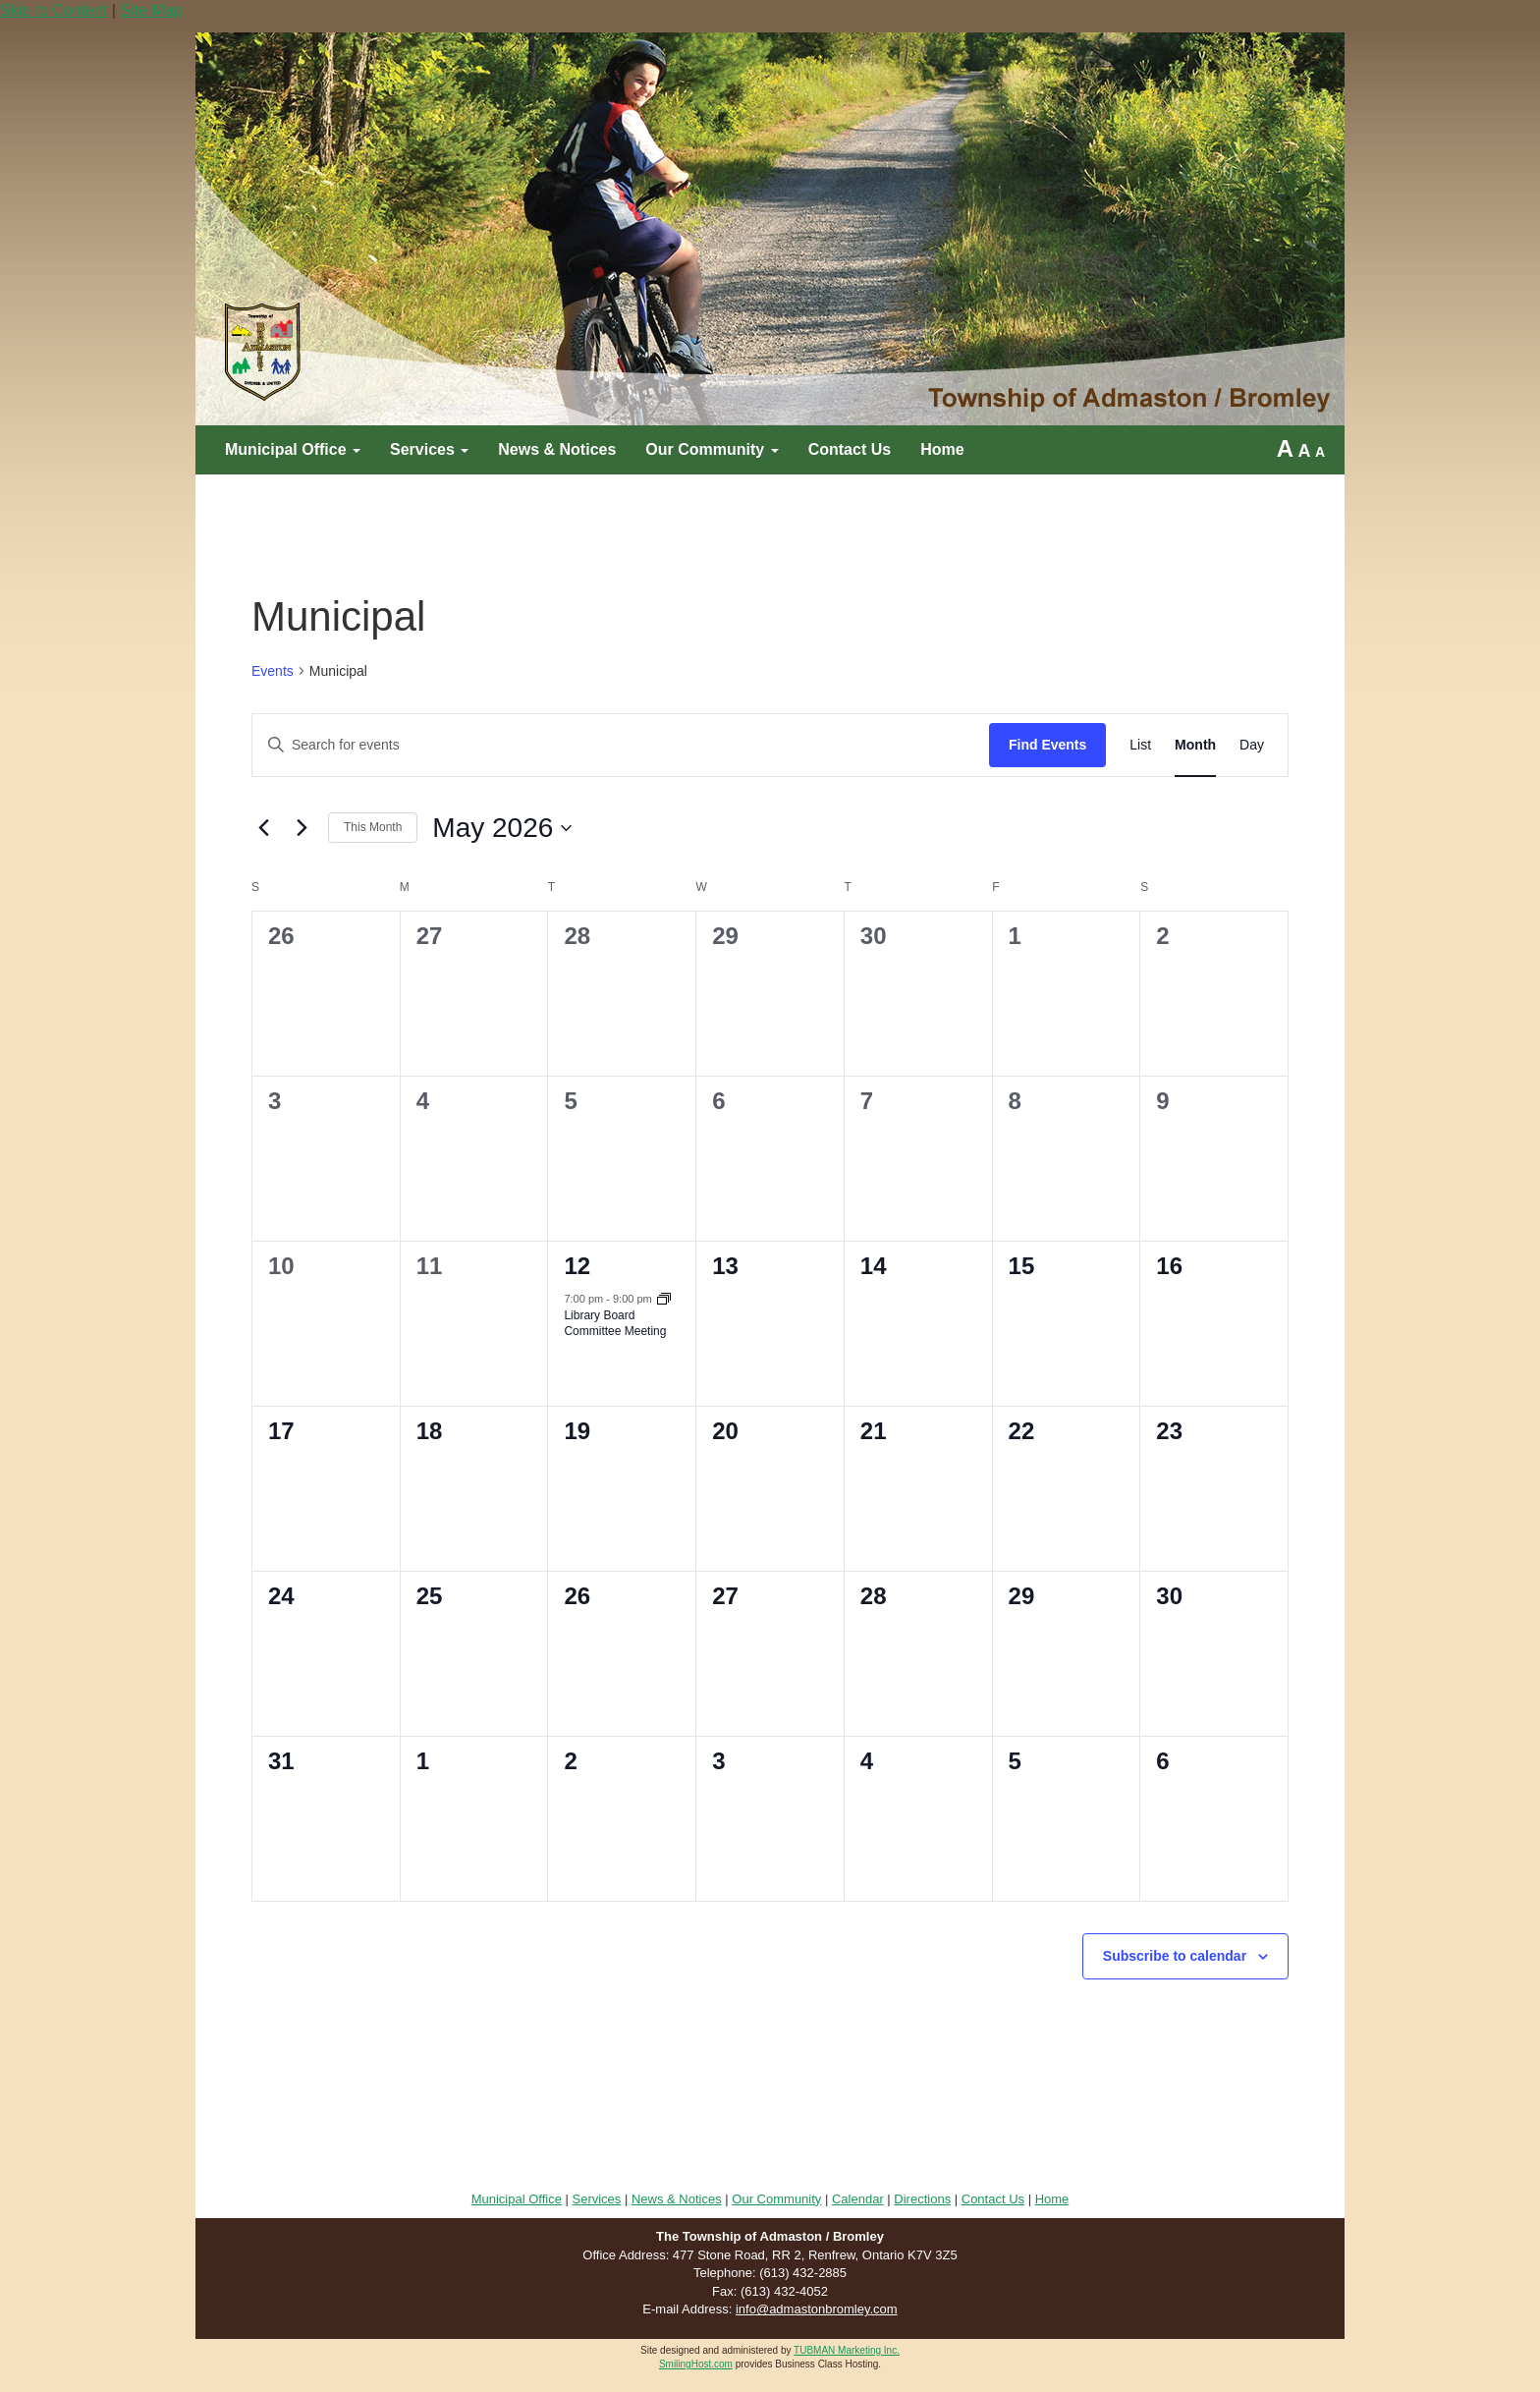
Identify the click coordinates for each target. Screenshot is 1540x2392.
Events (272, 671)
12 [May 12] (577, 1265)
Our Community (711, 449)
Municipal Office (292, 449)
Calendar (858, 2199)
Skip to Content (53, 10)
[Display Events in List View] (1140, 745)
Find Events (1047, 744)
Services (429, 449)
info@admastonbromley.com (817, 2309)
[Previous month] (263, 828)
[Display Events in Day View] (1251, 745)
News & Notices (557, 449)
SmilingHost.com (696, 2364)
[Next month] (301, 828)
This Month (373, 827)
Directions (922, 2199)
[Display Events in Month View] (1195, 745)
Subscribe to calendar (1174, 1956)
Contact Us (849, 449)
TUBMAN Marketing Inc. (847, 2350)
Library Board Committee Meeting (615, 1323)
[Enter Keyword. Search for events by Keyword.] (620, 745)
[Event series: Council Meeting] (664, 1301)
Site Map (151, 10)
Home (941, 449)
